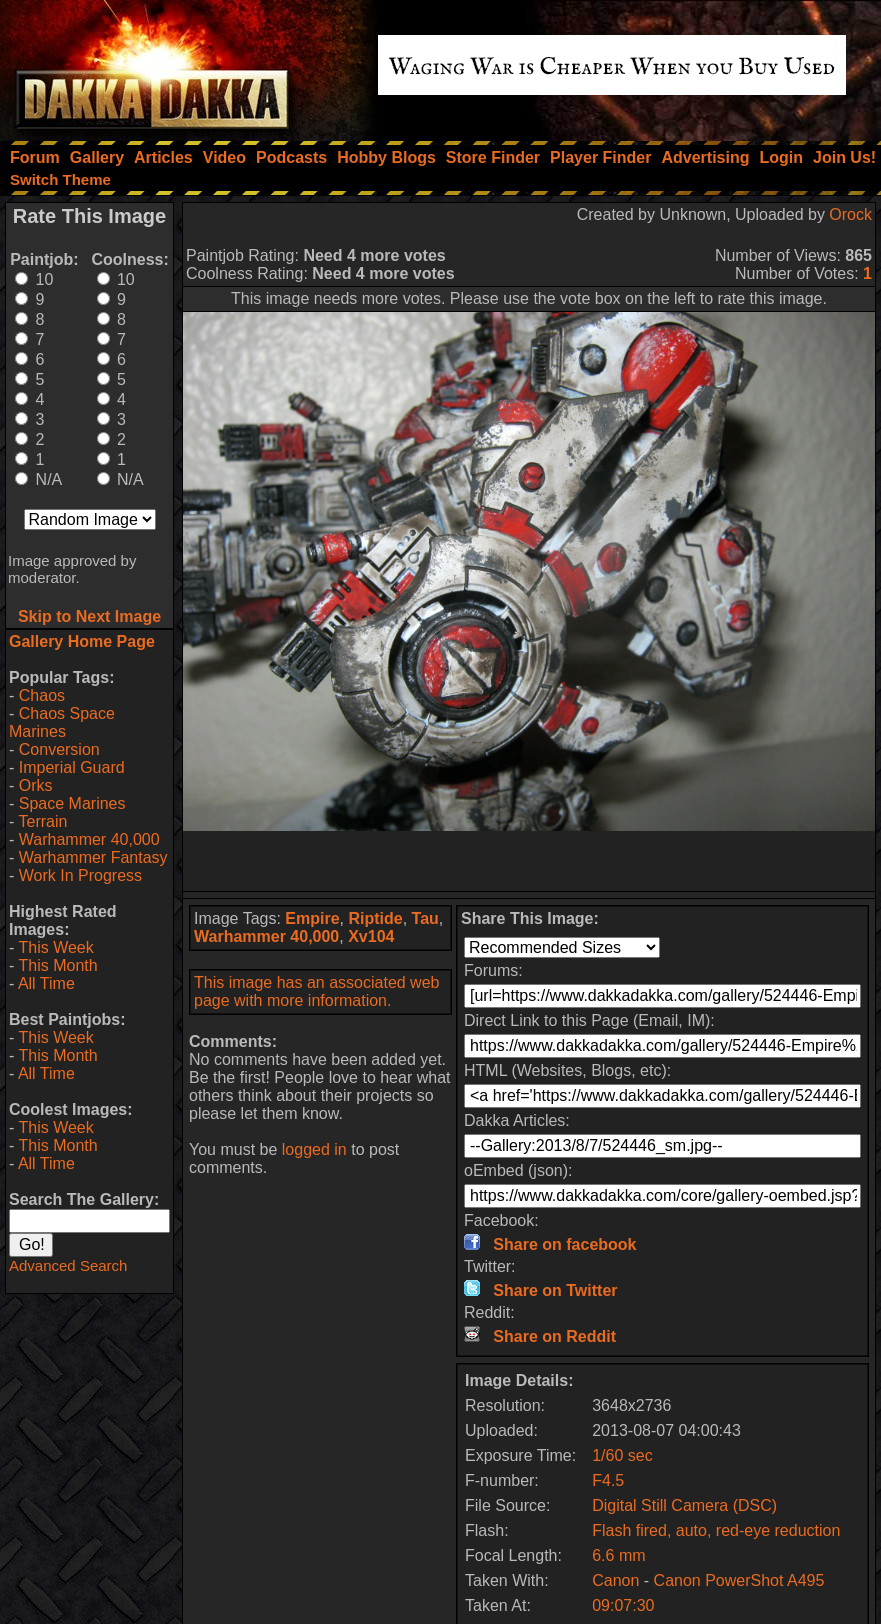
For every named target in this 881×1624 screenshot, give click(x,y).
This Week (55, 947)
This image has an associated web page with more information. (316, 991)
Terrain (42, 821)
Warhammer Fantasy (93, 857)
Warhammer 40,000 (89, 839)
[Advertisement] (529, 861)
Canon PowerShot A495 (739, 1580)
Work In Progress (80, 875)
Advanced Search (68, 1265)
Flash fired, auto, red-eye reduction (716, 1530)
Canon (615, 1580)
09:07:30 (623, 1605)
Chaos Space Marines (62, 722)
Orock (850, 214)
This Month (57, 965)
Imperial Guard (72, 767)
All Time (46, 983)
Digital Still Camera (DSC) (684, 1505)
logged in (314, 1149)
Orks (36, 785)
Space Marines (72, 803)
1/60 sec (622, 1455)
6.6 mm (618, 1555)
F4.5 (608, 1480)
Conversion (59, 749)
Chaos (42, 695)
